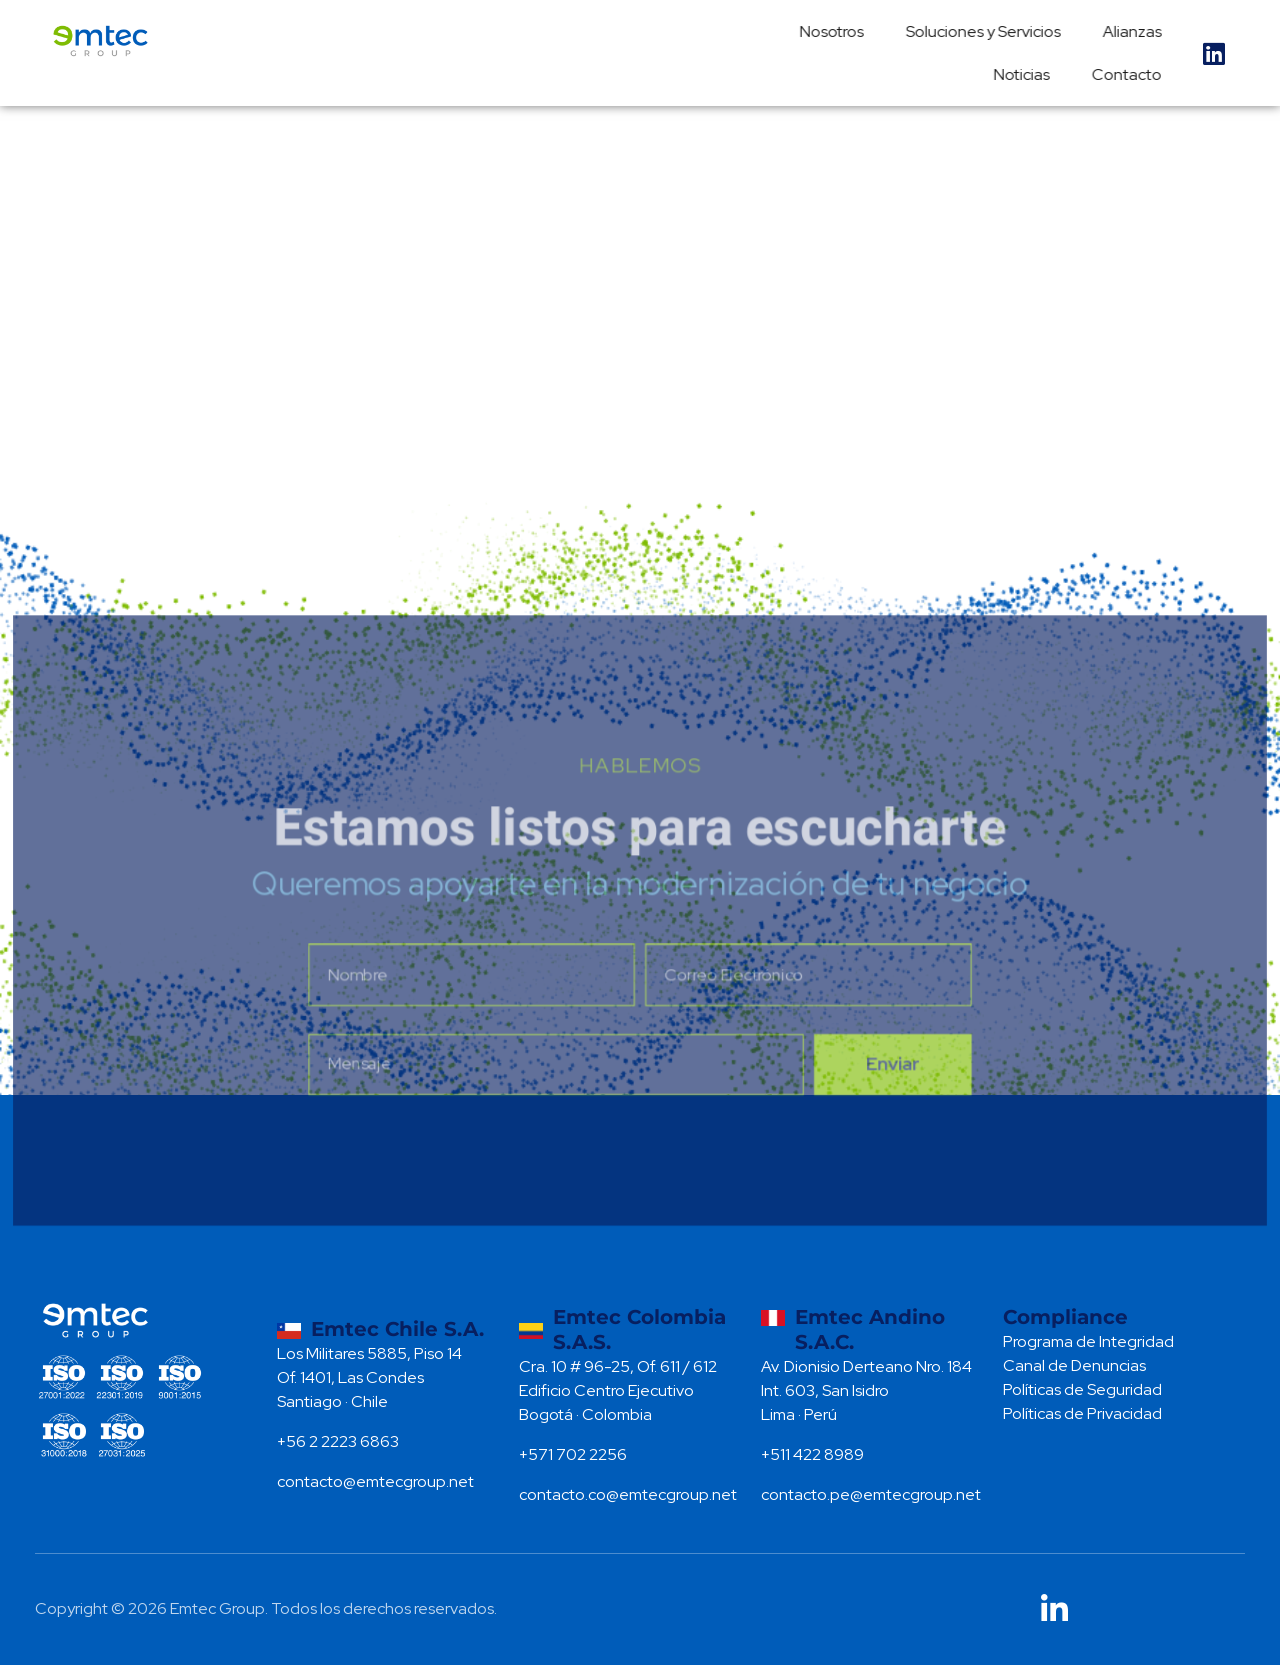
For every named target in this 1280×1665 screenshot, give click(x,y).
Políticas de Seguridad (1082, 1389)
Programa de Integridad (1088, 1341)
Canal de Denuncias (1074, 1365)
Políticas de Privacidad (1082, 1413)
